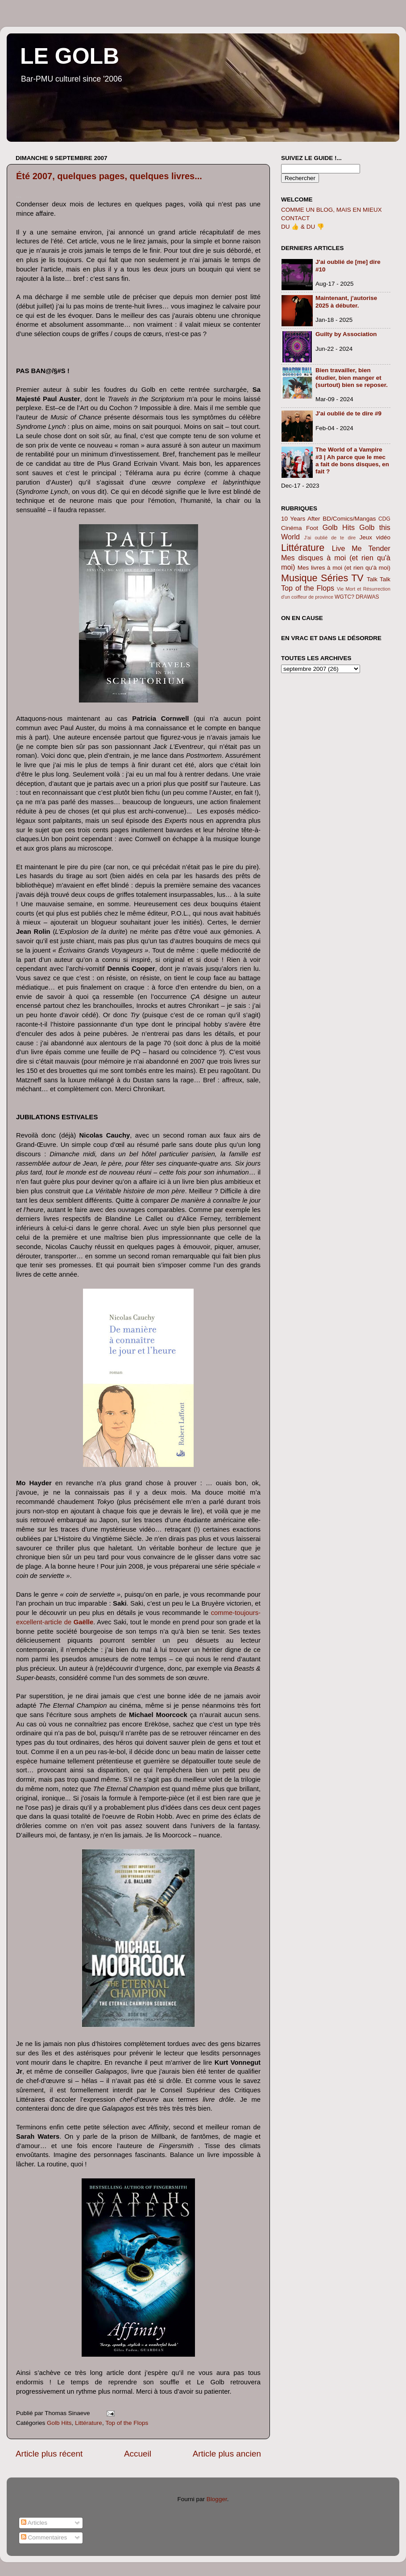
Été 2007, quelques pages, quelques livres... (109, 176)
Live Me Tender (361, 548)
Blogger (217, 2499)
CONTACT (295, 218)
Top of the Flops (126, 2423)
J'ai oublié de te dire (330, 537)
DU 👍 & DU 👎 (302, 226)
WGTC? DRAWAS (357, 597)
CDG (384, 519)
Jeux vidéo (374, 537)
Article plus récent (49, 2453)
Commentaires (44, 2537)
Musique (299, 577)
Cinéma (291, 528)
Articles (34, 2522)
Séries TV (342, 577)
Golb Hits (59, 2423)
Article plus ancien (227, 2453)
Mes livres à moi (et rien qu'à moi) (344, 567)
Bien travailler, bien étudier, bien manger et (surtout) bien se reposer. (351, 377)
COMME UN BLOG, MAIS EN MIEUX (331, 209)
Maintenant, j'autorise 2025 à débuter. (346, 301)
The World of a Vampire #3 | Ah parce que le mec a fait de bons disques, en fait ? (352, 460)
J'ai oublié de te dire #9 (348, 413)
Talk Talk (378, 579)
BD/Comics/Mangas (349, 518)
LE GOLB (69, 56)
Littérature (88, 2423)
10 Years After (300, 518)
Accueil (137, 2453)
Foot (312, 528)
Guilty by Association (346, 334)
